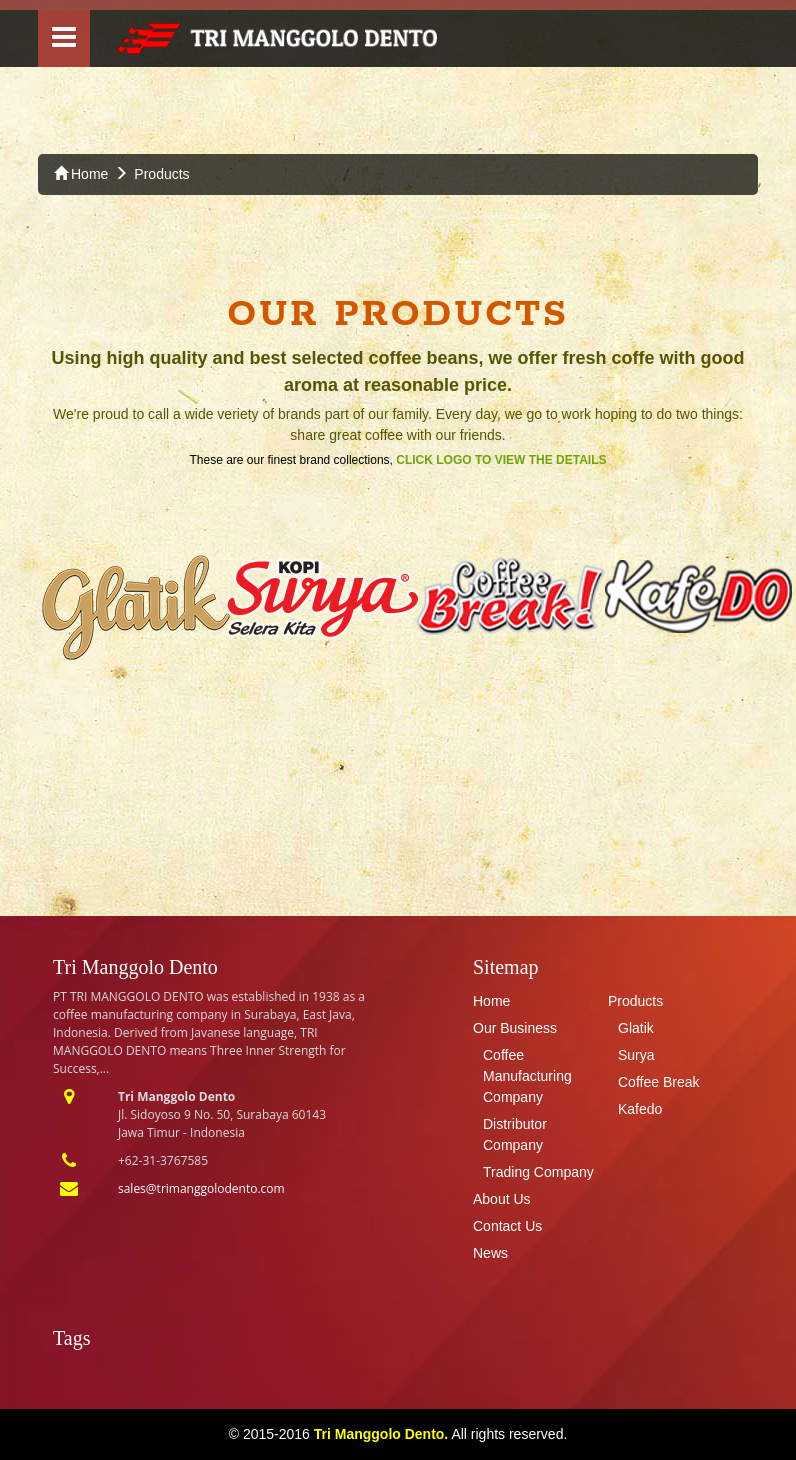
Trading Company (538, 1172)
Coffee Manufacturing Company (527, 1076)
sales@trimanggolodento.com (201, 1188)
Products (161, 174)
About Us (502, 1199)
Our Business (515, 1028)
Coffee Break (658, 1082)
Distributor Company (515, 1134)
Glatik (636, 1028)
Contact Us (507, 1226)
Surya (636, 1055)
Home (81, 174)
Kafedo (640, 1109)
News (490, 1253)
